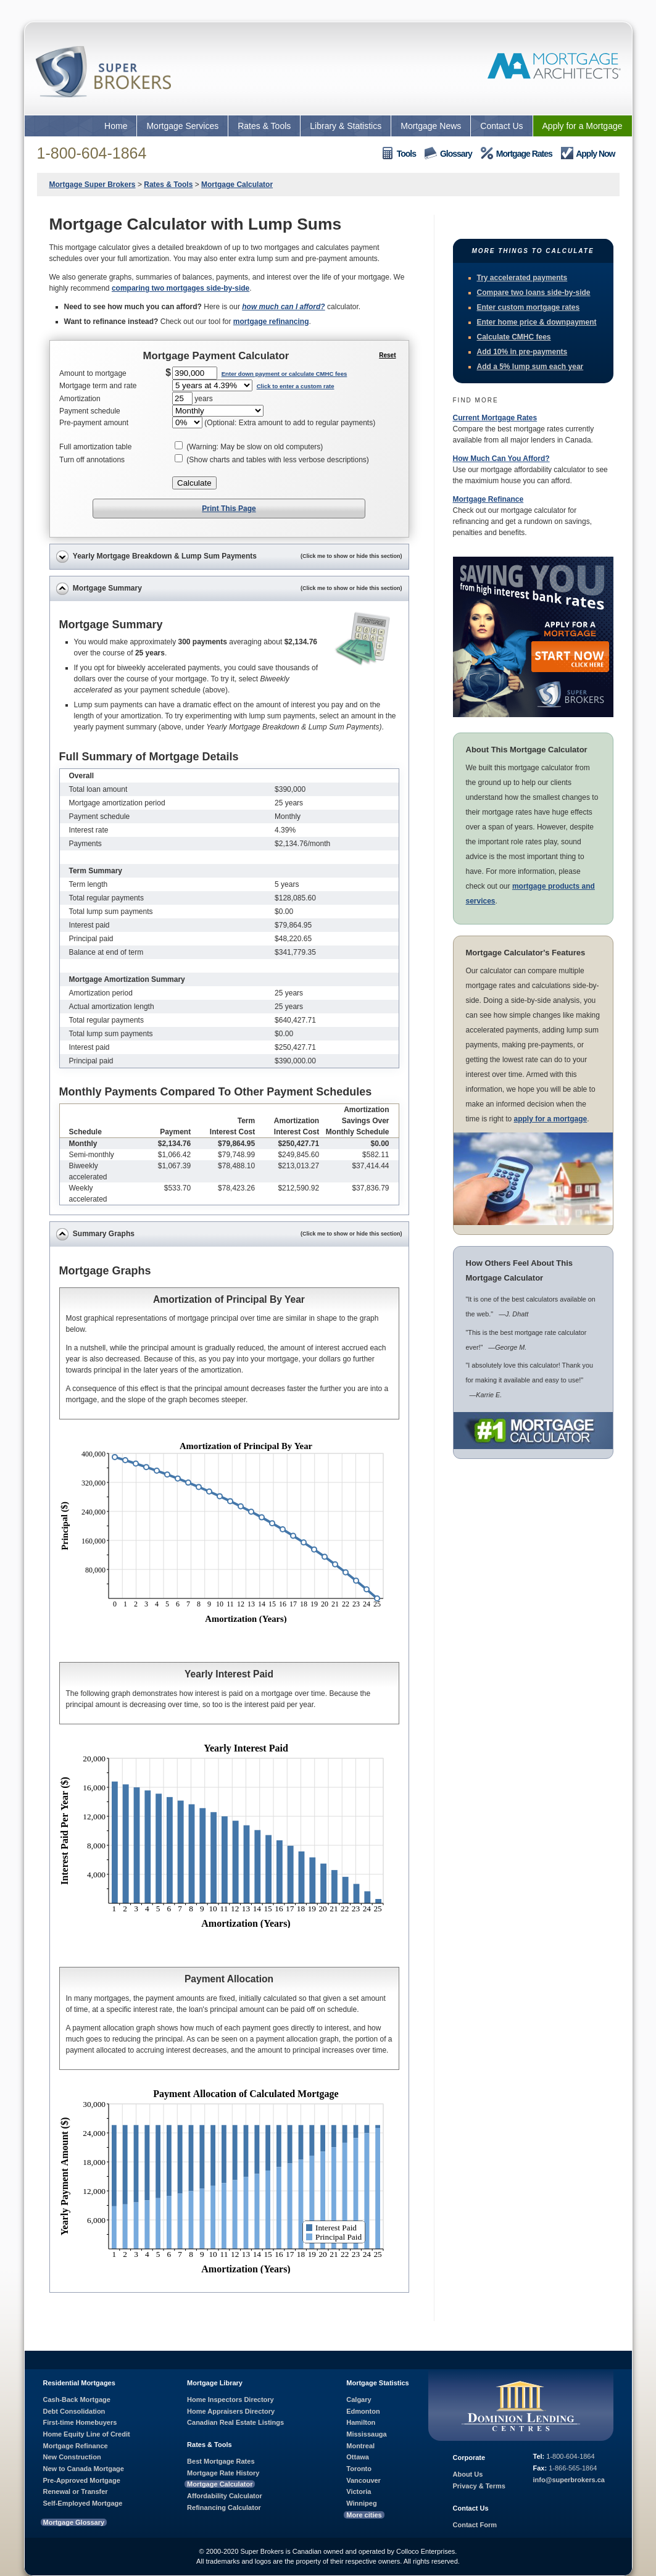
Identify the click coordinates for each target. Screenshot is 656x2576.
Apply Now (588, 153)
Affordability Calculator (224, 2495)
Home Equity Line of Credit (86, 2434)
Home (115, 126)
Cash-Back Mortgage (76, 2399)
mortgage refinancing (271, 321)
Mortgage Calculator (219, 2484)
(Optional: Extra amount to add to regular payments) (289, 422)
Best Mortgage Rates (220, 2461)
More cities (363, 2515)
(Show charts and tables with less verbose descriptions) (277, 459)
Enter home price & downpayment (537, 322)
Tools (398, 153)
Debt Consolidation (74, 2411)
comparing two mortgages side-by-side (180, 288)
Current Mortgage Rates (495, 417)
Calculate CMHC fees (514, 337)
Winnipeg (361, 2503)
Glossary (448, 153)
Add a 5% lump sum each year (530, 366)
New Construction (72, 2457)
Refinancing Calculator (224, 2507)
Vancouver (363, 2480)
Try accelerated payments (522, 277)
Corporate (469, 2457)
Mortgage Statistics (377, 2383)
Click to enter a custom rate (295, 386)
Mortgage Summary (229, 589)
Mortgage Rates (516, 153)
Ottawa (357, 2457)
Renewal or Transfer (75, 2491)
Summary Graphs (229, 1234)
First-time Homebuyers (80, 2422)
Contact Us (501, 126)
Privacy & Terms (479, 2486)
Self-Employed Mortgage (83, 2503)
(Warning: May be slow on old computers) (254, 446)
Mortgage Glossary (74, 2522)
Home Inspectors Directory (230, 2399)
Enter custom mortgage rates (528, 307)
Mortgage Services (182, 126)
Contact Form (475, 2524)
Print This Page (228, 508)
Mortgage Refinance (488, 499)
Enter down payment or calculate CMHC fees (284, 373)
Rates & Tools (264, 126)
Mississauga (366, 2434)
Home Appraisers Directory (231, 2411)
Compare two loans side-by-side (534, 292)
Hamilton (360, 2422)
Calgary (358, 2399)
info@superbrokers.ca (569, 2479)
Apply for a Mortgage (582, 126)
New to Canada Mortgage (83, 2468)
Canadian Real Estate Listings (235, 2422)
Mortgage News (431, 126)
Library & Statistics (345, 126)
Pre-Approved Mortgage (81, 2480)
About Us (468, 2474)
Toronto (359, 2468)
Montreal (360, 2445)
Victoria (358, 2491)
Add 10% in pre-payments (522, 351)
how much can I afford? (283, 306)
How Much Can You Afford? (501, 458)
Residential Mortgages (79, 2383)
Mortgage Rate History (223, 2473)
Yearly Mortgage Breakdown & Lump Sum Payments (229, 557)
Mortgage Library (215, 2383)
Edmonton (363, 2411)
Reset (387, 355)
